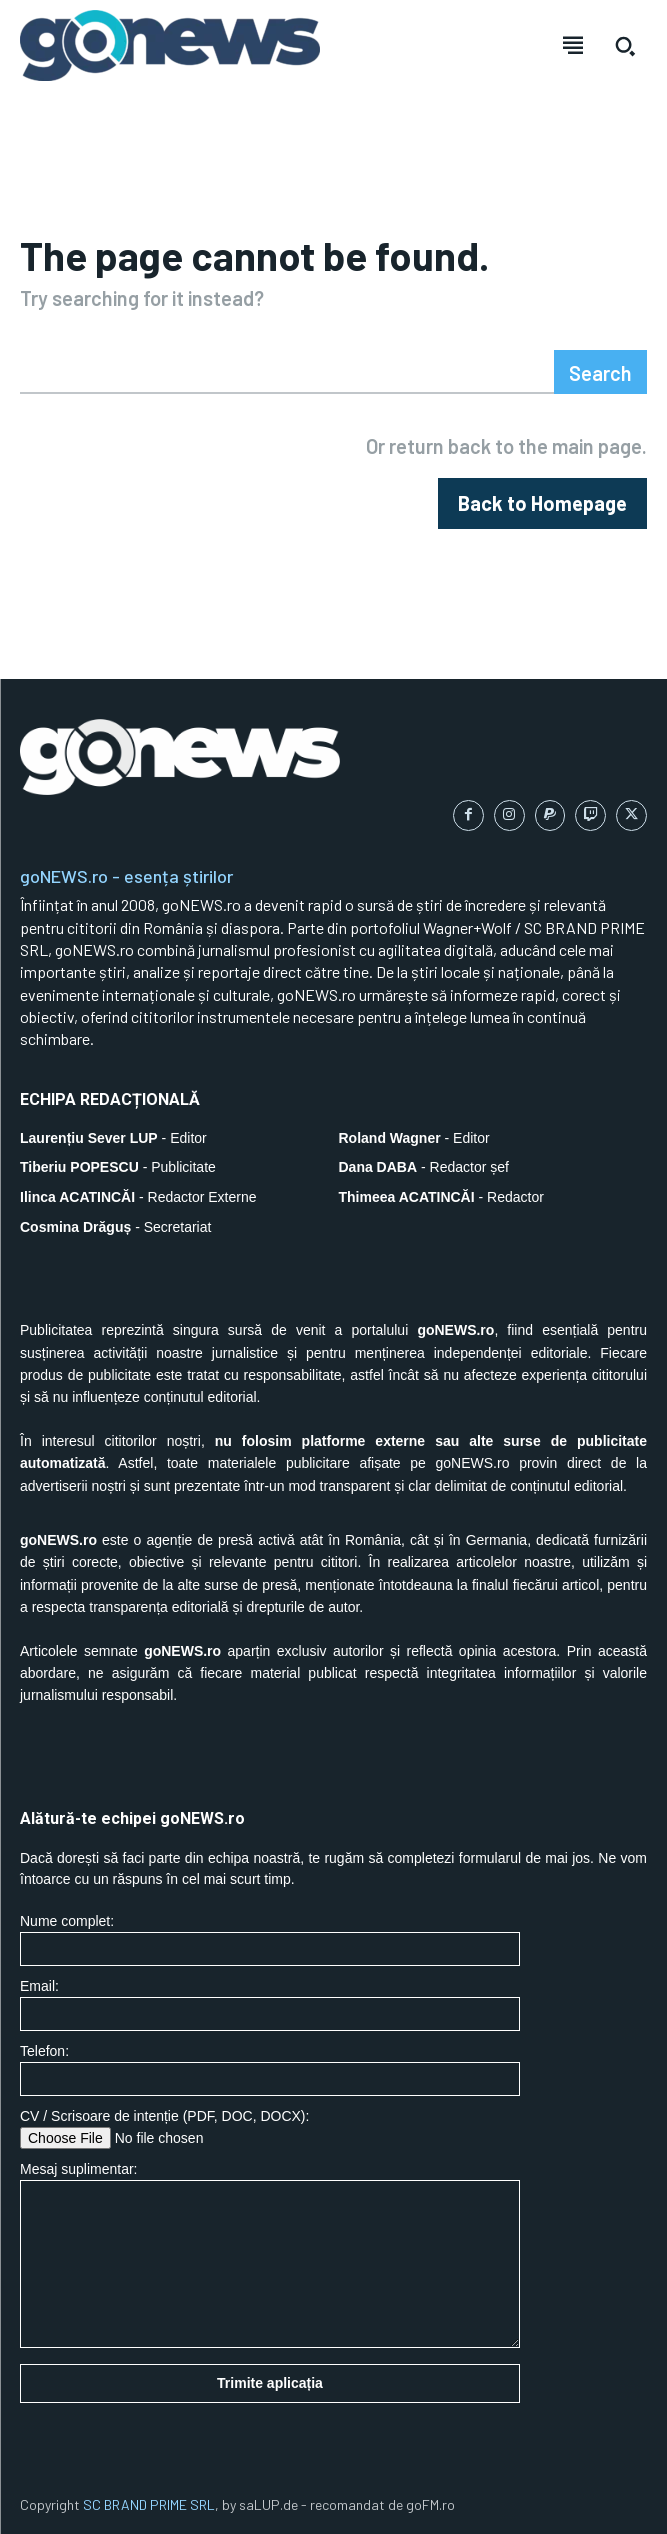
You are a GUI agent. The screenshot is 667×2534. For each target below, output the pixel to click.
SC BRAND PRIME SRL (149, 2504)
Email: (270, 2004)
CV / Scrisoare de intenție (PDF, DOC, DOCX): (270, 2128)
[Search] (600, 372)
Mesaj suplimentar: (270, 2254)
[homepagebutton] (542, 503)
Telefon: (270, 2069)
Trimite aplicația (270, 2383)
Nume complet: (270, 1939)
